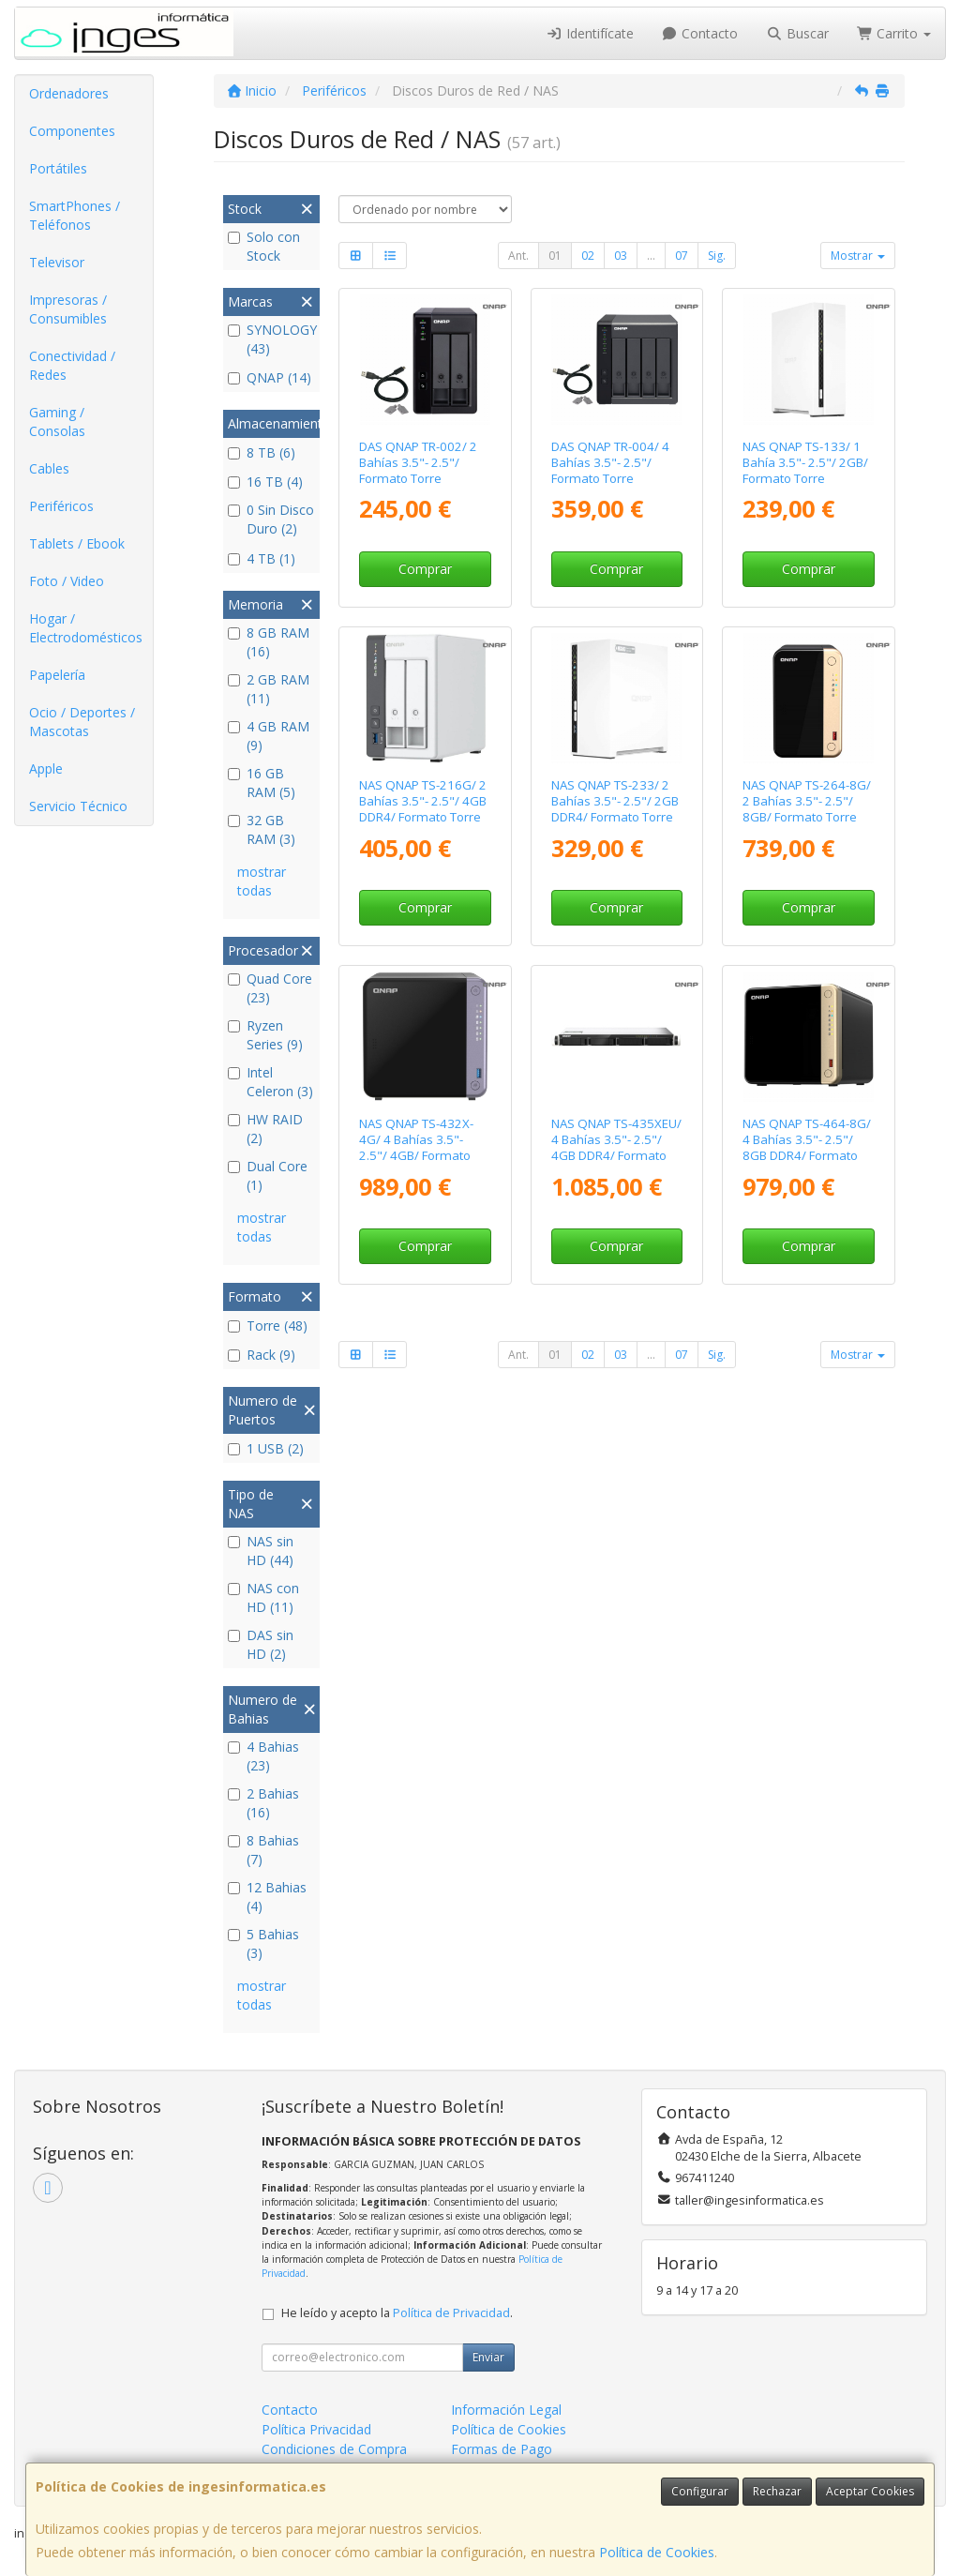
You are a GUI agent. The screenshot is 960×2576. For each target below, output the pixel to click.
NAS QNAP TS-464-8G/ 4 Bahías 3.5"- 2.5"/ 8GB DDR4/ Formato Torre (806, 1148)
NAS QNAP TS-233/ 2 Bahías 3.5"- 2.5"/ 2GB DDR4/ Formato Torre (615, 801)
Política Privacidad (316, 2429)
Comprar (425, 569)
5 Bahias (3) (263, 1943)
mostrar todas (261, 881)
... (651, 256)
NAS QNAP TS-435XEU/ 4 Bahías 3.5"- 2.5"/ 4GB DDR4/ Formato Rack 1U (616, 1148)
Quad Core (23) (270, 988)
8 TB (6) (261, 452)
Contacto (700, 33)
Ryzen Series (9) (265, 1035)
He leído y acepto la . (397, 2313)
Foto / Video (66, 581)
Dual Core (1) (268, 1175)
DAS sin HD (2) (260, 1644)
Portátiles (58, 168)
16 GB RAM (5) (261, 782)
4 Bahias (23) (263, 1756)
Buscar (797, 33)
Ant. (518, 256)
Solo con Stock (264, 246)
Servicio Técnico (78, 806)
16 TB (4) (265, 481)
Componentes (72, 131)
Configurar (699, 2491)
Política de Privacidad (451, 2313)
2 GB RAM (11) (268, 688)
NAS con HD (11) (263, 1597)
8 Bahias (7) (263, 1849)
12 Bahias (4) (267, 1896)
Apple (46, 768)
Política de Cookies (656, 2552)
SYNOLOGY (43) (271, 339)
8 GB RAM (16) (268, 642)
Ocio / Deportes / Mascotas (82, 721)
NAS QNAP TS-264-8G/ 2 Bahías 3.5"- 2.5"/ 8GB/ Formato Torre (806, 801)
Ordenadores (69, 93)
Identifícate (590, 33)
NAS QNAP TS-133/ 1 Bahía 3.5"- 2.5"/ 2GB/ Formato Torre (805, 463)
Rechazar (777, 2491)
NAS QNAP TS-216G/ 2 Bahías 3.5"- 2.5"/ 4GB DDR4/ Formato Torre (423, 801)
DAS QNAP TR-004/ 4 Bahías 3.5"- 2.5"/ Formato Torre (610, 463)
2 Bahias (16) (263, 1803)
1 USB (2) (266, 1448)
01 (555, 256)
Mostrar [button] (858, 256)
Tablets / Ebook (77, 543)
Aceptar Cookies (870, 2491)
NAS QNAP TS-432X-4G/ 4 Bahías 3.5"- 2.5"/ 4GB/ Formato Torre (416, 1148)
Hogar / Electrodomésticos (85, 628)
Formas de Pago (501, 2449)
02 (587, 256)
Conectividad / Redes (72, 365)
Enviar (488, 2357)
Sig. (717, 256)
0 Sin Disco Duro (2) (271, 519)
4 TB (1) (261, 558)
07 (681, 256)
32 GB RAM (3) (261, 829)
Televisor (56, 262)
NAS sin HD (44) (260, 1550)
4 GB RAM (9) (268, 735)
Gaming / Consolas (57, 421)
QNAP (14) (269, 377)
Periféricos (61, 506)
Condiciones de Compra (334, 2449)
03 (620, 256)
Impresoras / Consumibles (68, 309)
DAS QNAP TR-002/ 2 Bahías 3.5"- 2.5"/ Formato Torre (418, 463)
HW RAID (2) (265, 1128)
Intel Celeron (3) (270, 1081)
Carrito (894, 33)
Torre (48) (268, 1325)
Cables (49, 468)
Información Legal (506, 2409)
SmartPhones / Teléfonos (74, 215)
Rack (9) (261, 1354)
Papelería (57, 675)
